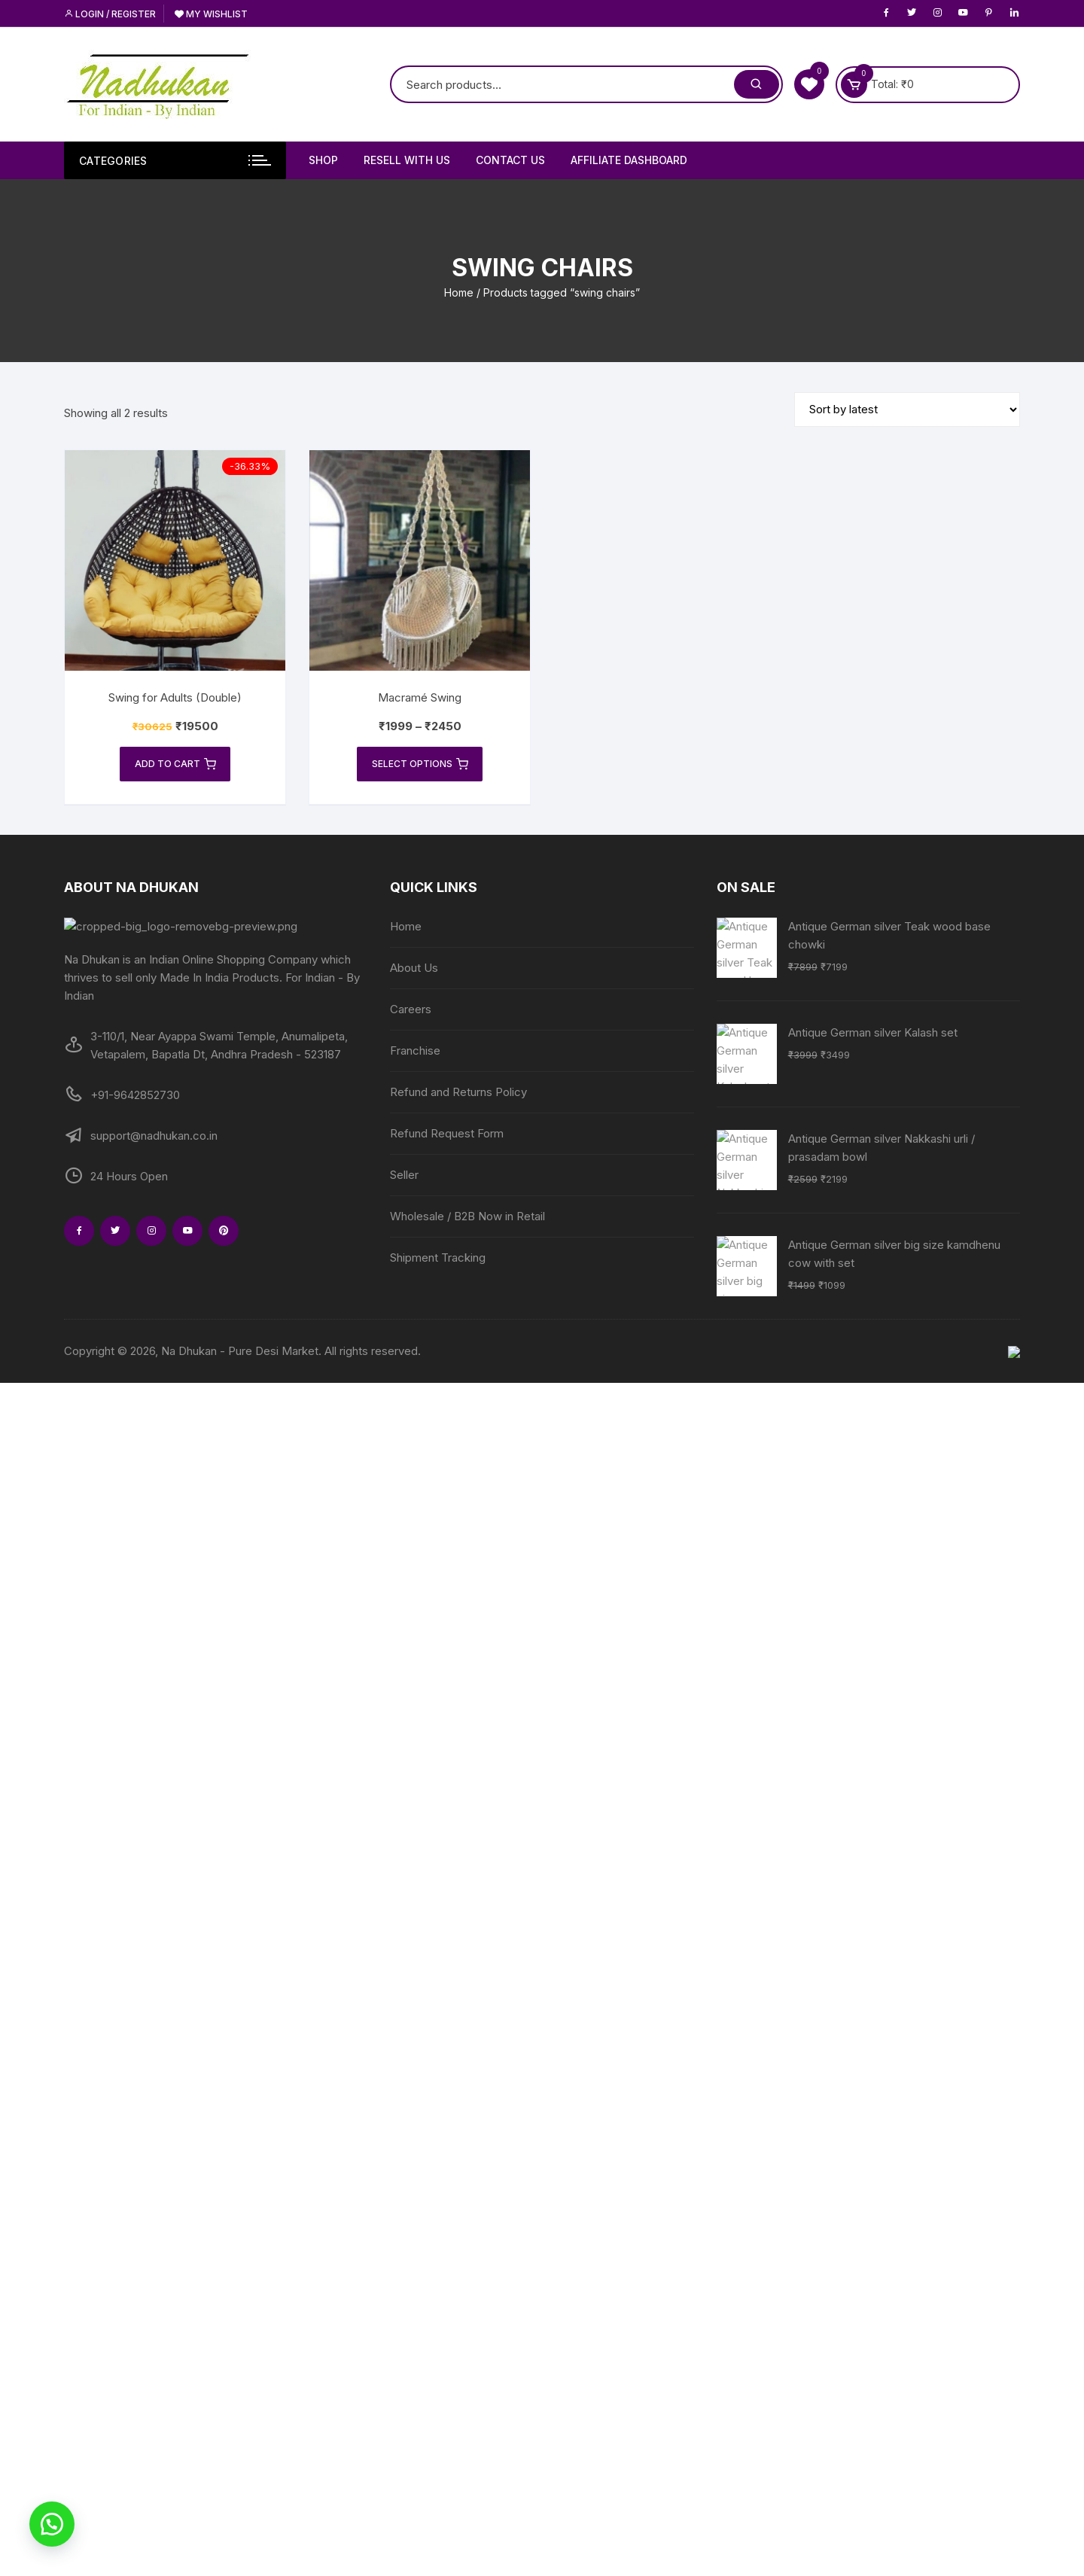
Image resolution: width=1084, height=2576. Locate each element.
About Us (414, 968)
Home (458, 292)
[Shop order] (907, 409)
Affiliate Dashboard (629, 160)
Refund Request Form (447, 1134)
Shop (323, 160)
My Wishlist (211, 14)
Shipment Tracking (438, 1258)
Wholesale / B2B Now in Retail (467, 1217)
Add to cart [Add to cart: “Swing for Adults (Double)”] (175, 765)
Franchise (415, 1051)
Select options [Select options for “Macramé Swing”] (420, 765)
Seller (404, 1175)
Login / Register (110, 14)
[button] (52, 2523)
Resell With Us (407, 160)
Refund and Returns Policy (458, 1093)
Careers (410, 1010)
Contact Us (510, 160)
